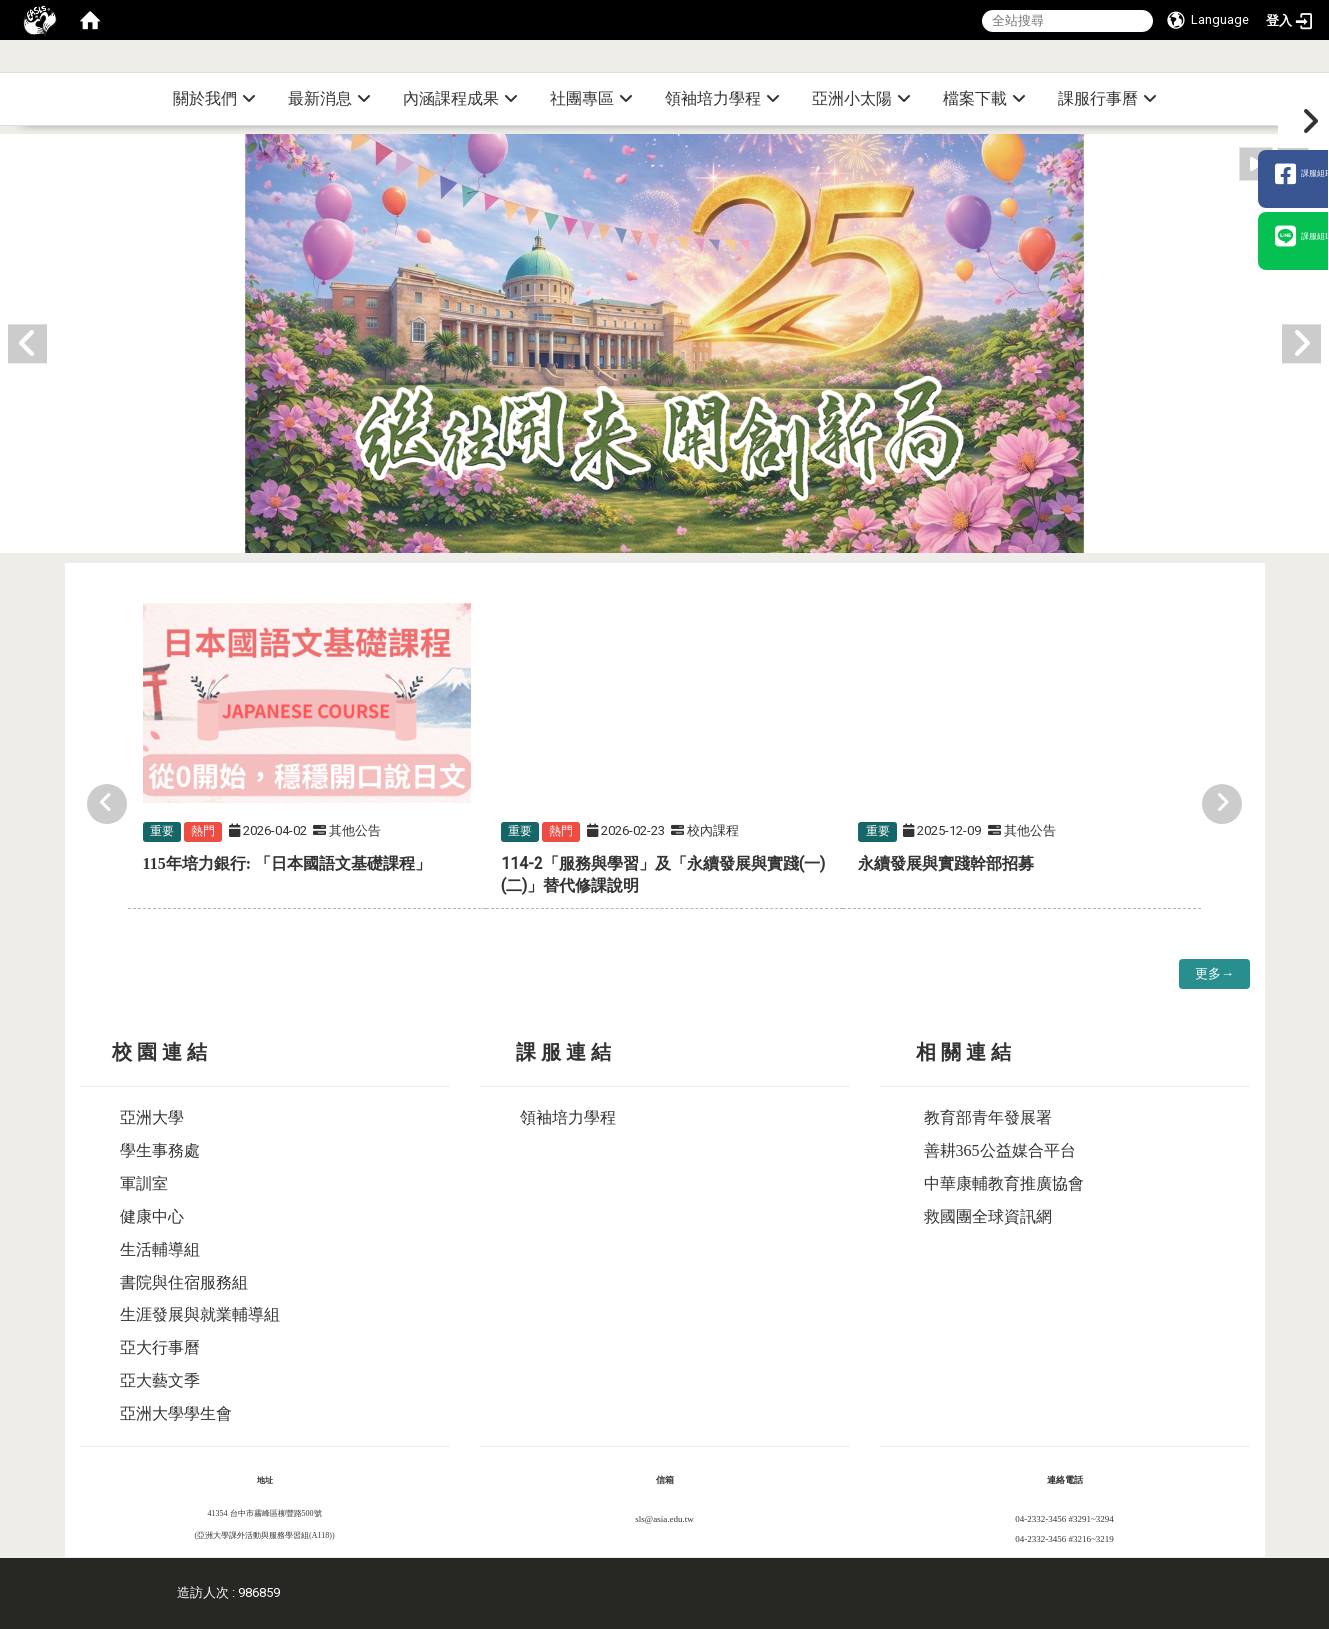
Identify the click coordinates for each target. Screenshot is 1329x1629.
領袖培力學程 (722, 98)
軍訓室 (144, 1183)
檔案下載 (984, 98)
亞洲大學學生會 (176, 1413)
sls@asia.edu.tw (664, 1519)
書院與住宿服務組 (184, 1282)
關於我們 (214, 98)
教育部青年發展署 (988, 1117)
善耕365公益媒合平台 (1000, 1150)
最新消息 (329, 98)
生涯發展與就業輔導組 (200, 1314)
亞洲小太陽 (861, 98)
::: (1321, 64)
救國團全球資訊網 (988, 1216)
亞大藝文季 (160, 1380)
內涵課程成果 (460, 98)
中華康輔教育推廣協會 (1004, 1183)
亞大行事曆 (160, 1347)
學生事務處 (160, 1150)
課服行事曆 (1107, 98)
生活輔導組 (160, 1249)
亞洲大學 (152, 1117)
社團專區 (591, 98)
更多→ (1214, 973)
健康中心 (152, 1216)
